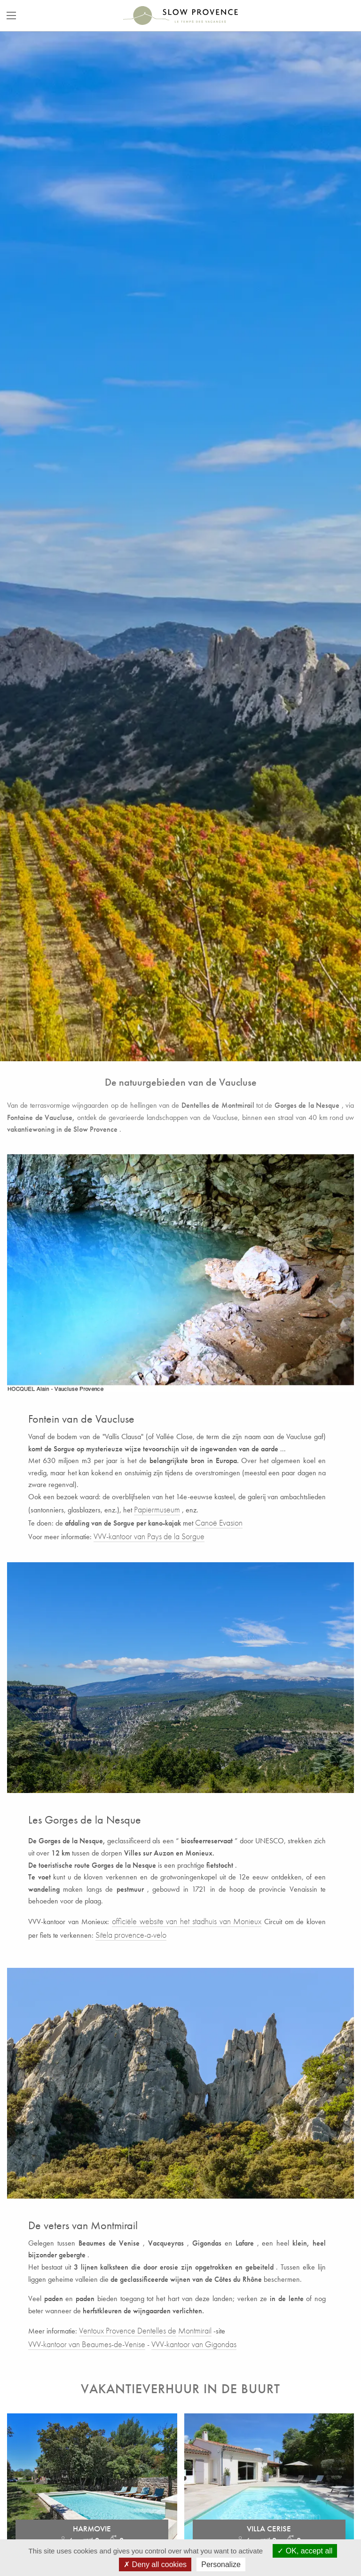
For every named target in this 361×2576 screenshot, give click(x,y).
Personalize (221, 2564)
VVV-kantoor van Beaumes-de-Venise (86, 2344)
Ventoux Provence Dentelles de (127, 2330)
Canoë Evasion (219, 1522)
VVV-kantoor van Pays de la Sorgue (149, 1536)
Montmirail (195, 2330)
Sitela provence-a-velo (130, 1934)
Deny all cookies (155, 2564)
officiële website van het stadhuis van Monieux (186, 1921)
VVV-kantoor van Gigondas (193, 2344)
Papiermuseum (157, 1509)
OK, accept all (304, 2551)
